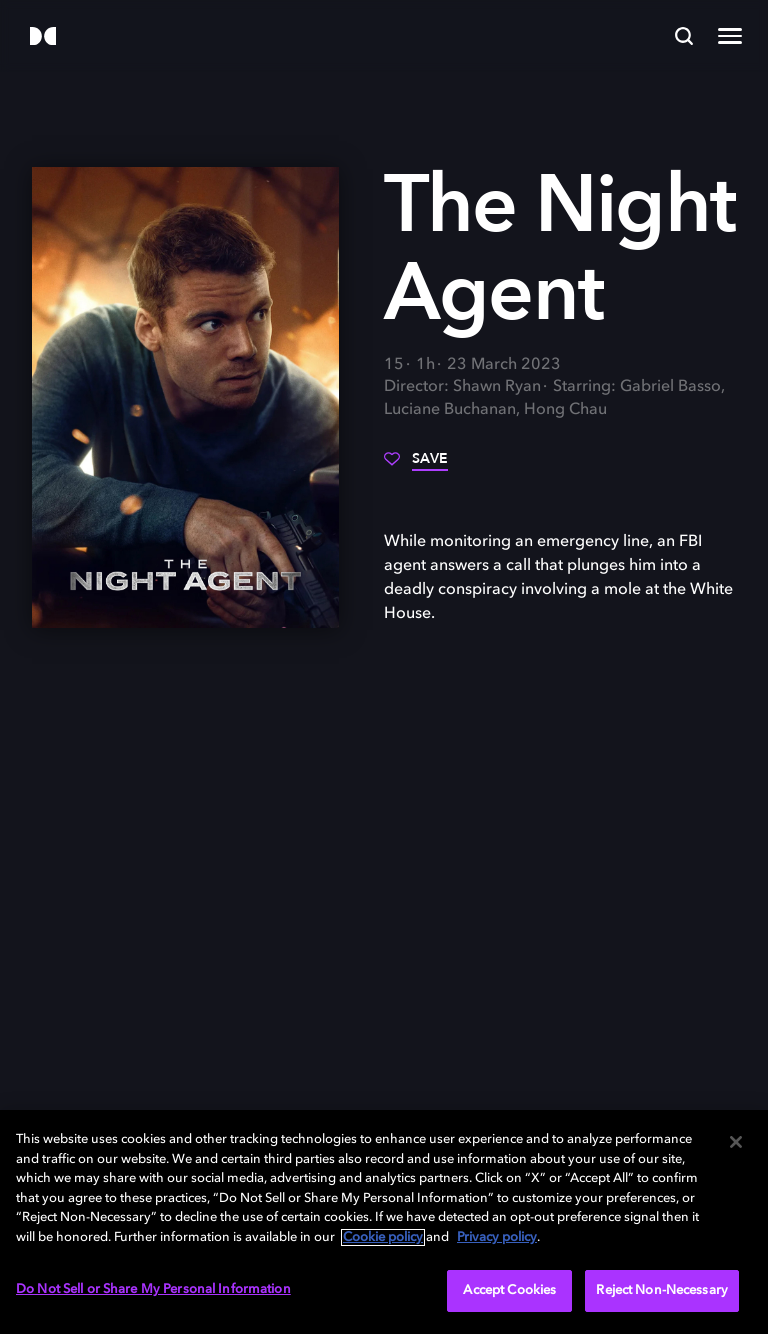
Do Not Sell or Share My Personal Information (153, 1289)
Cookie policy (383, 1237)
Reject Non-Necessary (662, 1290)
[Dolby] (43, 37)
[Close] (736, 1142)
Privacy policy (497, 1237)
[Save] (416, 466)
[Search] (684, 36)
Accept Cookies (509, 1290)
